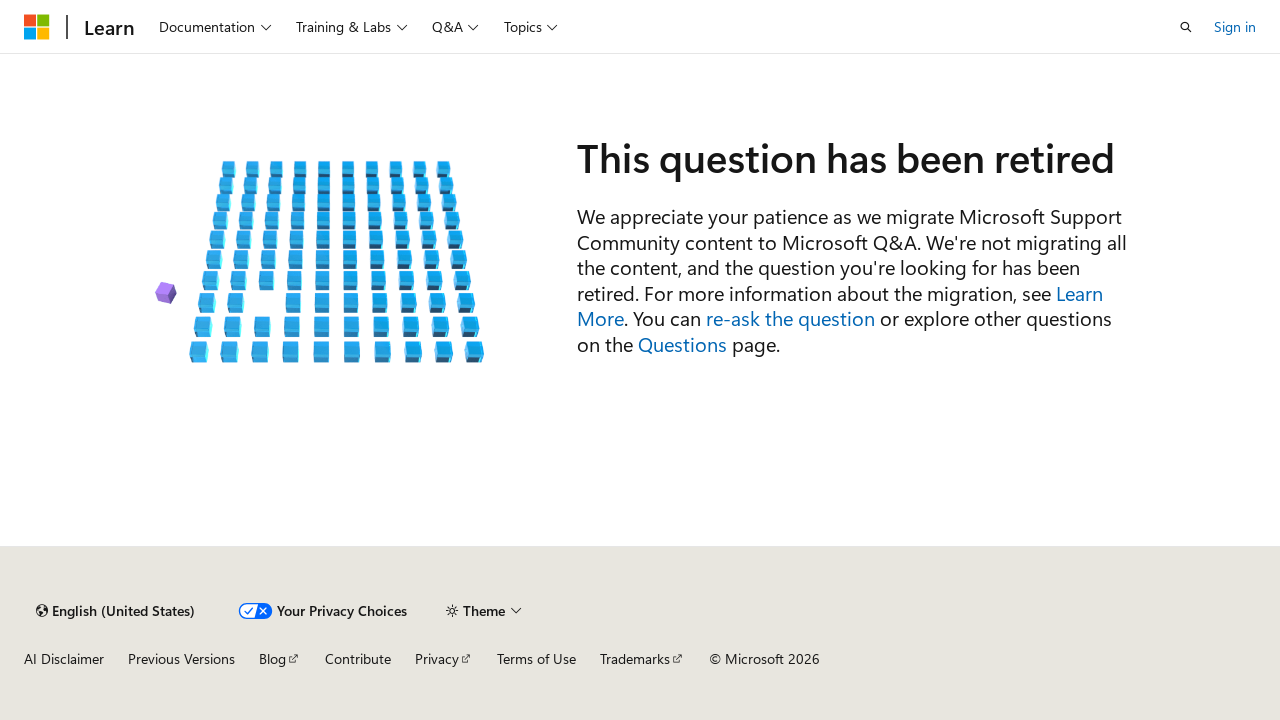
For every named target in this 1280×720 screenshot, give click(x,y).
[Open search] (1186, 27)
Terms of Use (536, 658)
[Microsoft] (37, 27)
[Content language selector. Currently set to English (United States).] (115, 611)
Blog (272, 658)
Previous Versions (181, 658)
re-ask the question (790, 317)
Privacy (437, 658)
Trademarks (635, 658)
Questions (682, 343)
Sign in (1235, 26)
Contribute (358, 658)
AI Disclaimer (64, 658)
